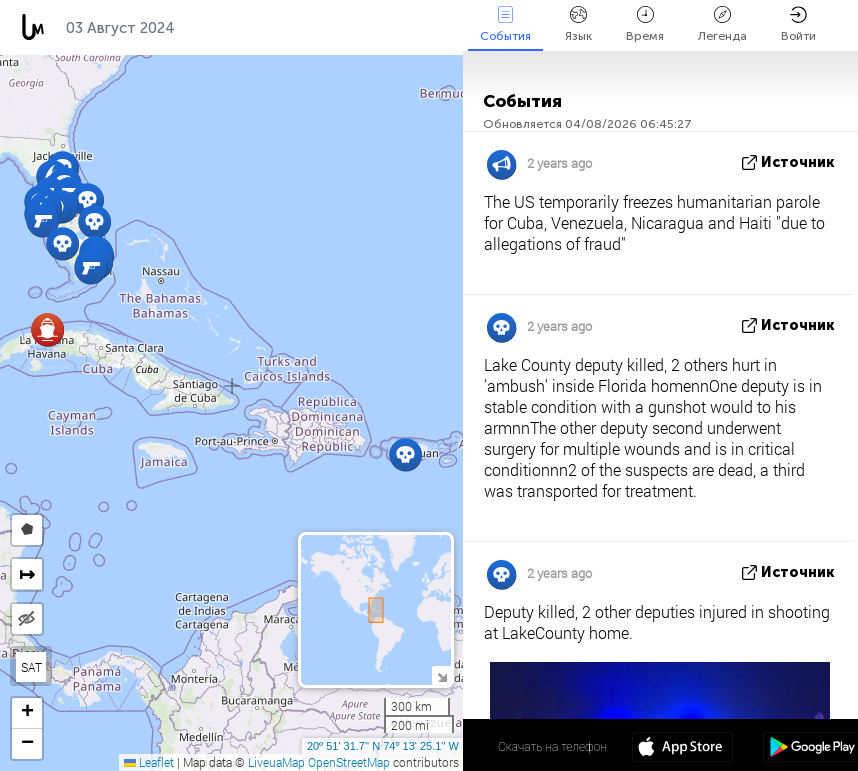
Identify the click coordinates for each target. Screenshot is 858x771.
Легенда (722, 24)
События (505, 24)
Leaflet (149, 762)
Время (645, 24)
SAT (31, 667)
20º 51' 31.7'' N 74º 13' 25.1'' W (383, 746)
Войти (798, 24)
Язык (578, 24)
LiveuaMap (276, 762)
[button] (42, 220)
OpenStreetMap (349, 762)
